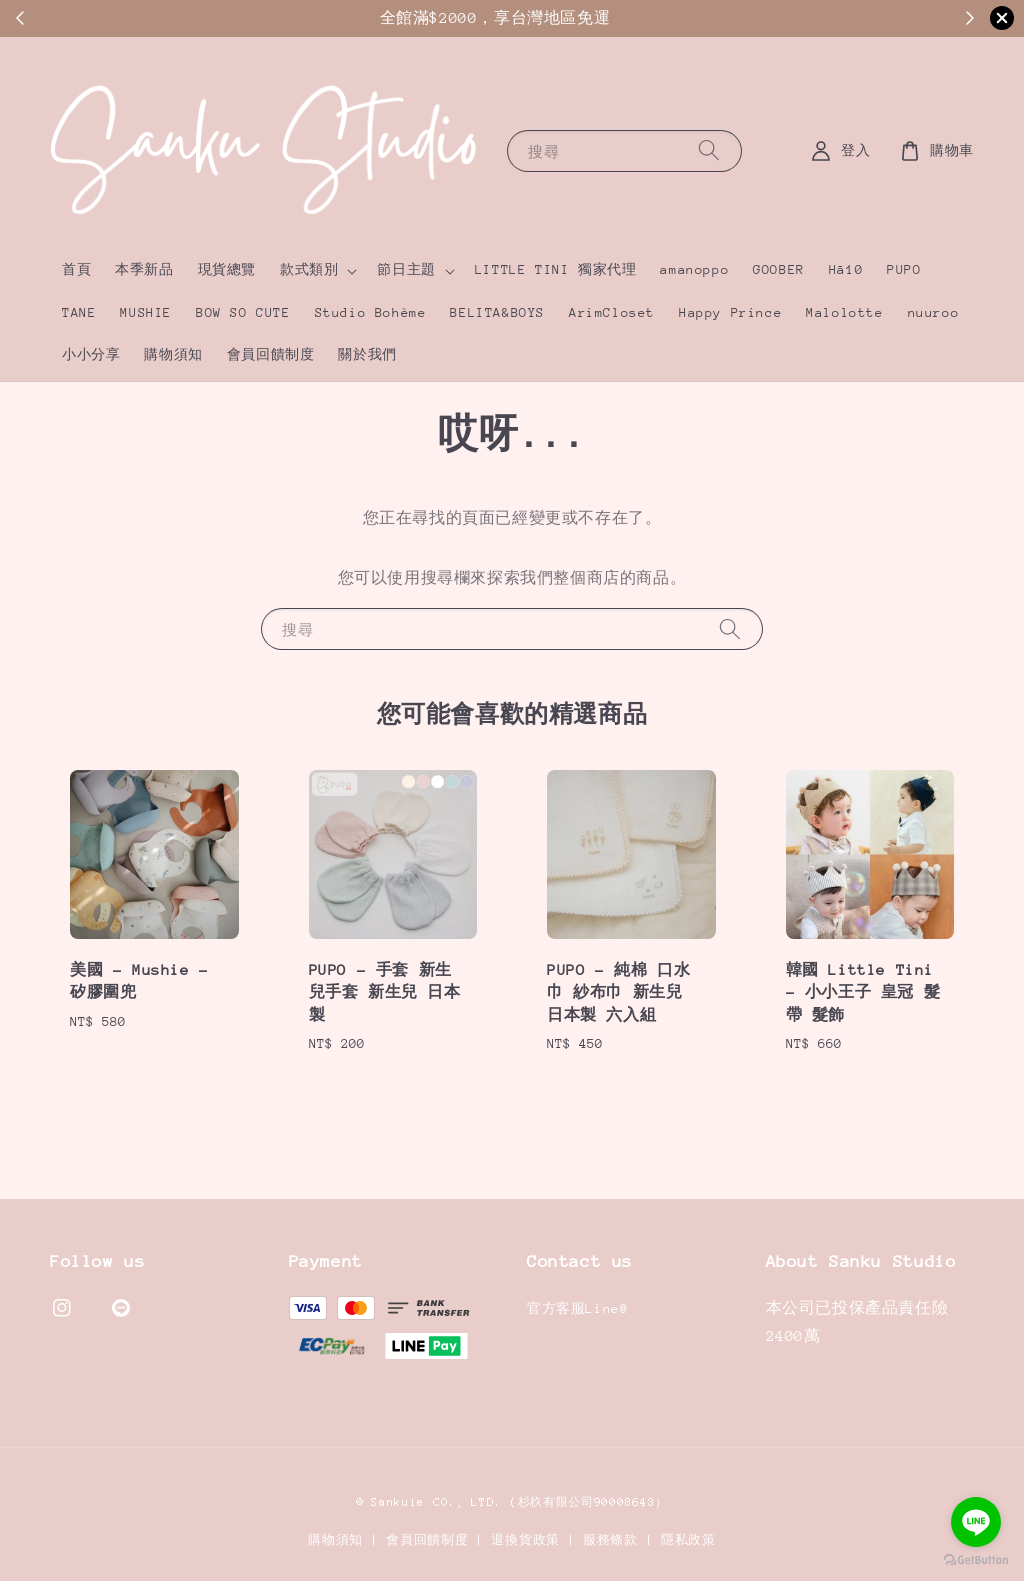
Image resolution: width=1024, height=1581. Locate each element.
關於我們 (367, 354)
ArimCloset (612, 312)
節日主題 (406, 269)
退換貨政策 (525, 1540)
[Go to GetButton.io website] (976, 1560)
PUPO (904, 269)
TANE (79, 312)
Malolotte (844, 312)
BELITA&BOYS (497, 312)
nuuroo (934, 312)
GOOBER (779, 269)
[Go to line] (976, 1522)
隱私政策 (688, 1540)
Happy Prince (730, 312)
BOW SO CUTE (243, 312)
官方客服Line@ (577, 1308)
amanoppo (694, 269)
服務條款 (610, 1540)
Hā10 (846, 269)
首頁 (76, 269)
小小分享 (91, 354)
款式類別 (309, 269)
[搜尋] (709, 150)
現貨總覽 (227, 269)
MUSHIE (146, 312)
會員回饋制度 (271, 354)
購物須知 (173, 354)
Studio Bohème (371, 312)
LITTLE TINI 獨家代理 (556, 269)
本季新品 (144, 269)
